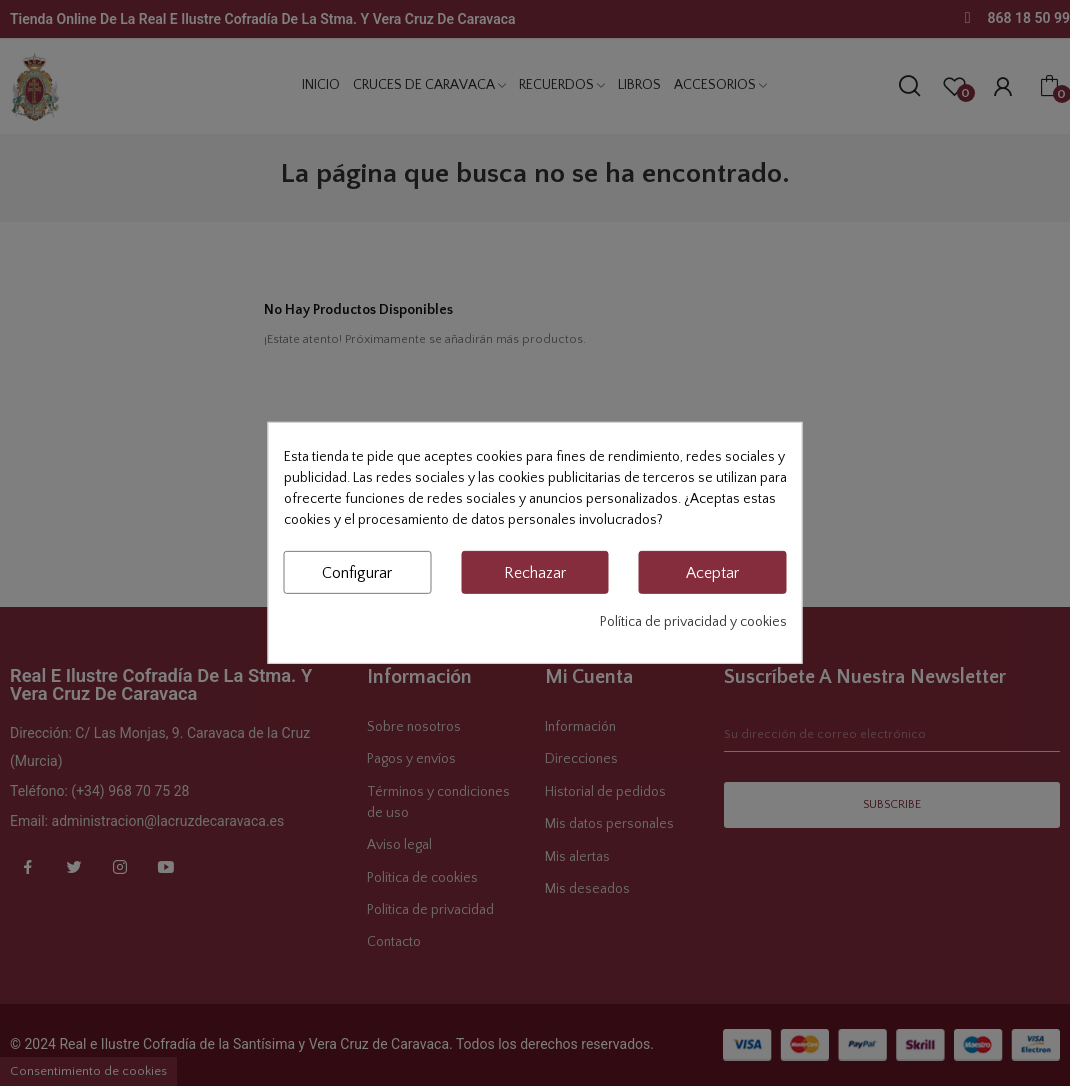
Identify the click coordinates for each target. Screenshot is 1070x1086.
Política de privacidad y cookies (693, 622)
